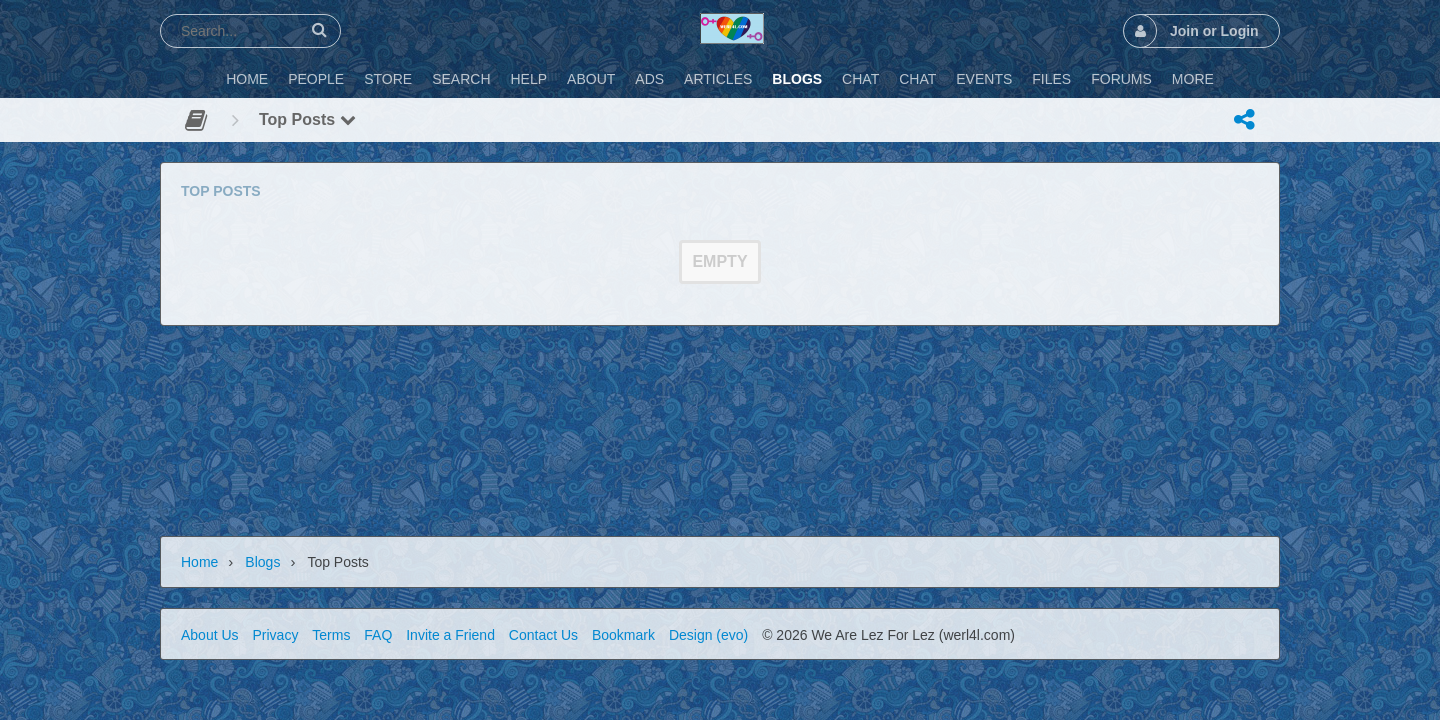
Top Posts (307, 119)
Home (199, 562)
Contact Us (543, 635)
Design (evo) (708, 635)
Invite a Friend (450, 635)
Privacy (275, 635)
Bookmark (623, 635)
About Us (210, 635)
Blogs (262, 562)
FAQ (378, 635)
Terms (331, 635)
